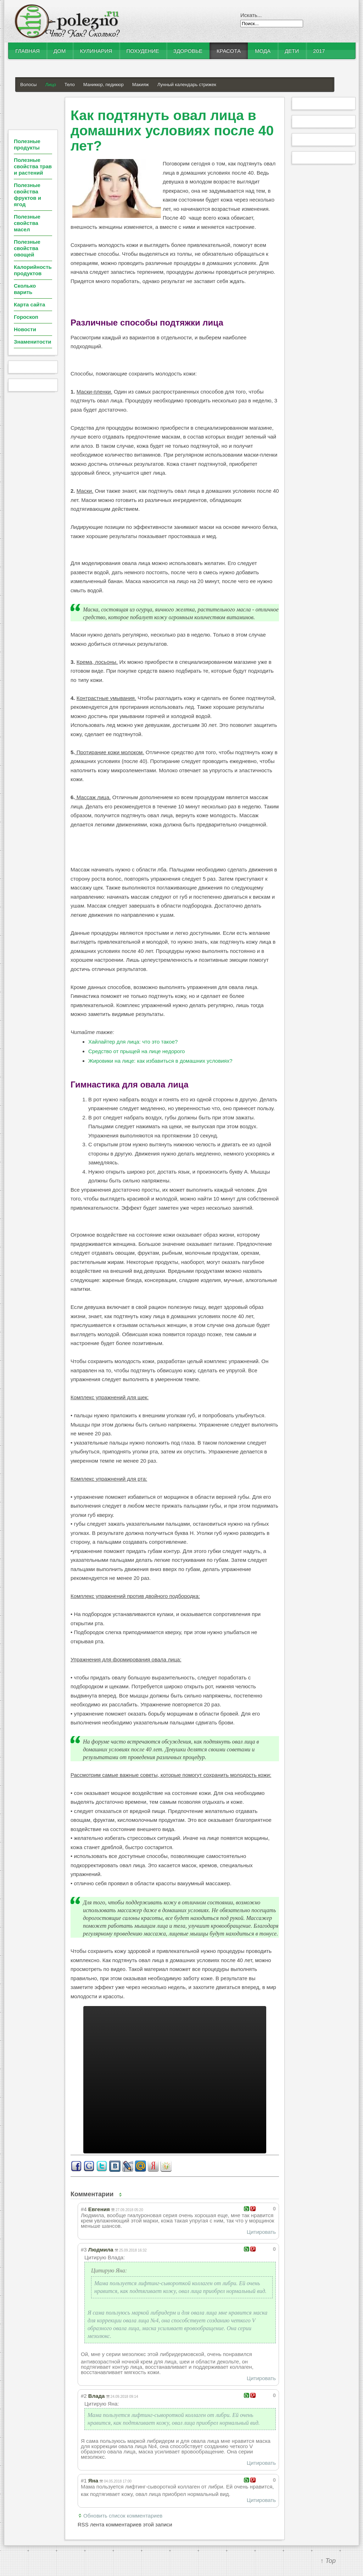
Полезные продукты (27, 144)
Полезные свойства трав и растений (33, 166)
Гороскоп (26, 317)
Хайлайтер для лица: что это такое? (133, 1042)
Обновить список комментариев (122, 2516)
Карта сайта (29, 304)
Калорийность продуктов (33, 270)
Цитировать (261, 2232)
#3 (84, 2250)
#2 (84, 2396)
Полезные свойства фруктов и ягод (27, 194)
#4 (84, 2209)
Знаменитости (32, 342)
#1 (84, 2481)
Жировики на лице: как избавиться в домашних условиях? (160, 1061)
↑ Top (328, 2560)
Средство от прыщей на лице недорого (136, 1051)
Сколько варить (25, 289)
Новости (25, 329)
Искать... (251, 15)
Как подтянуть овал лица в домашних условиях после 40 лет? (172, 130)
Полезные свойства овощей (27, 248)
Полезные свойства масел (27, 223)
